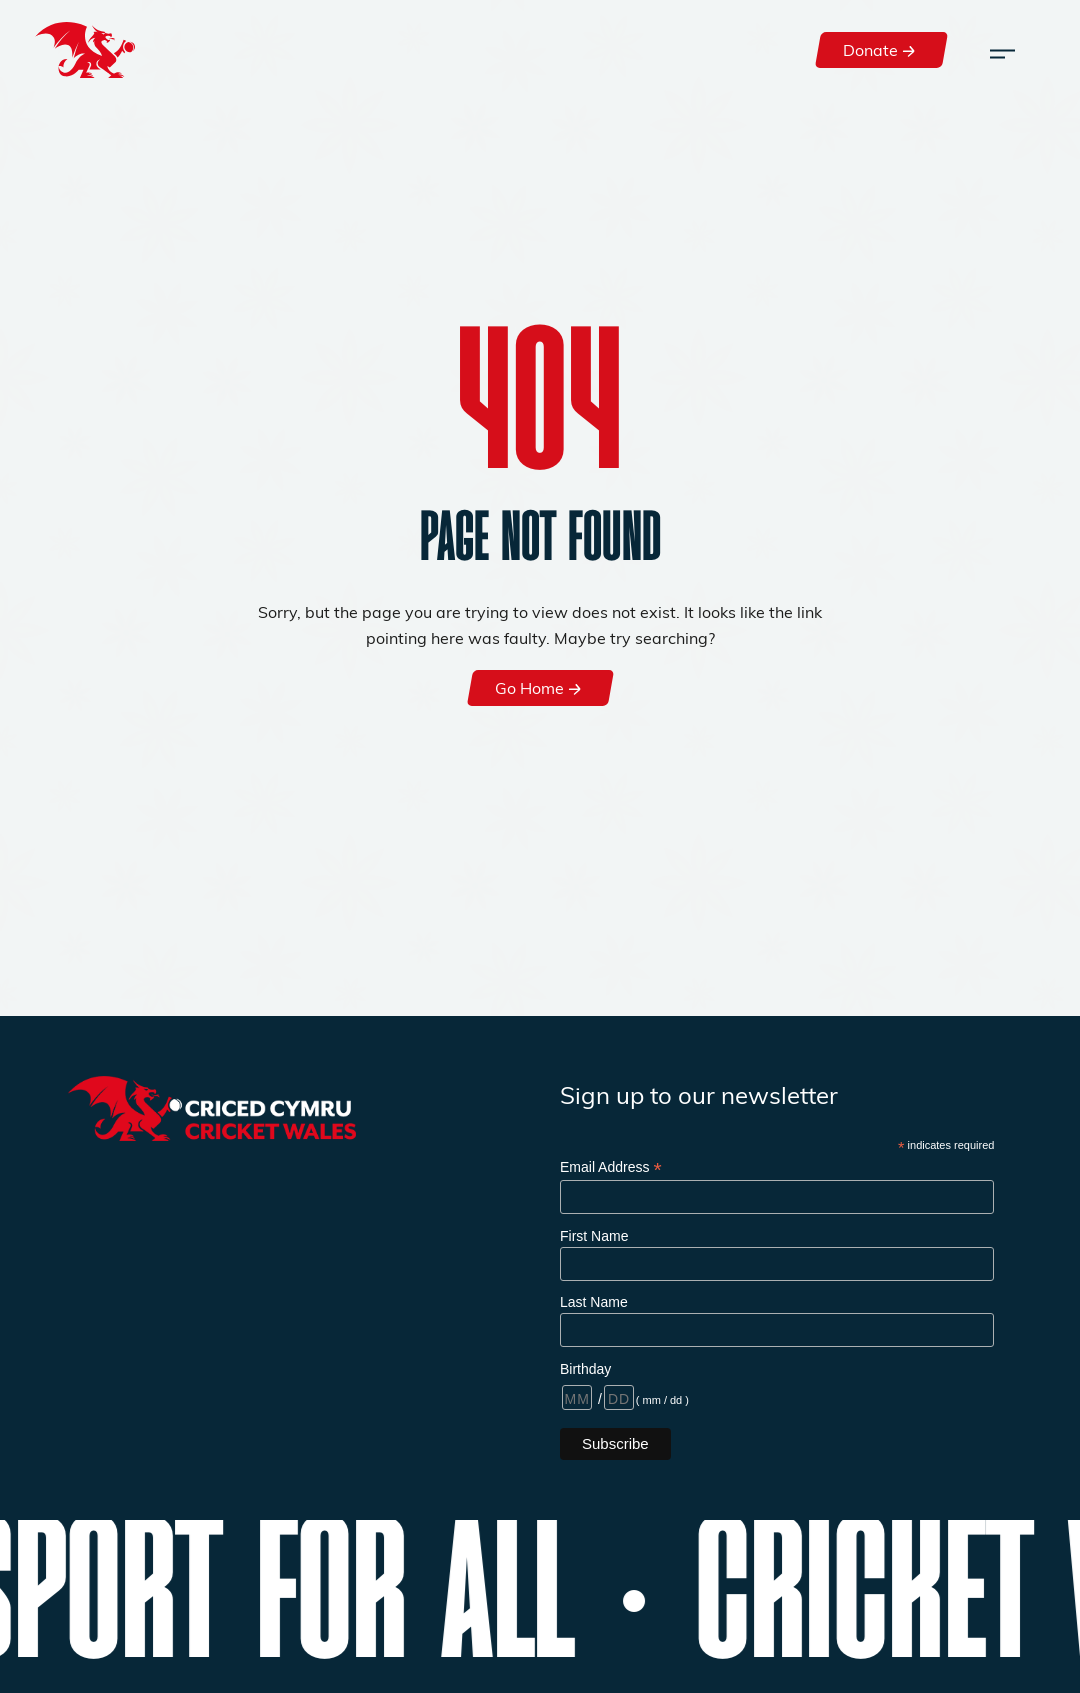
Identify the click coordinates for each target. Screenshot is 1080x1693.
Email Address (611, 1167)
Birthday (585, 1369)
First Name (594, 1236)
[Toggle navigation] (1002, 50)
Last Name (594, 1302)
